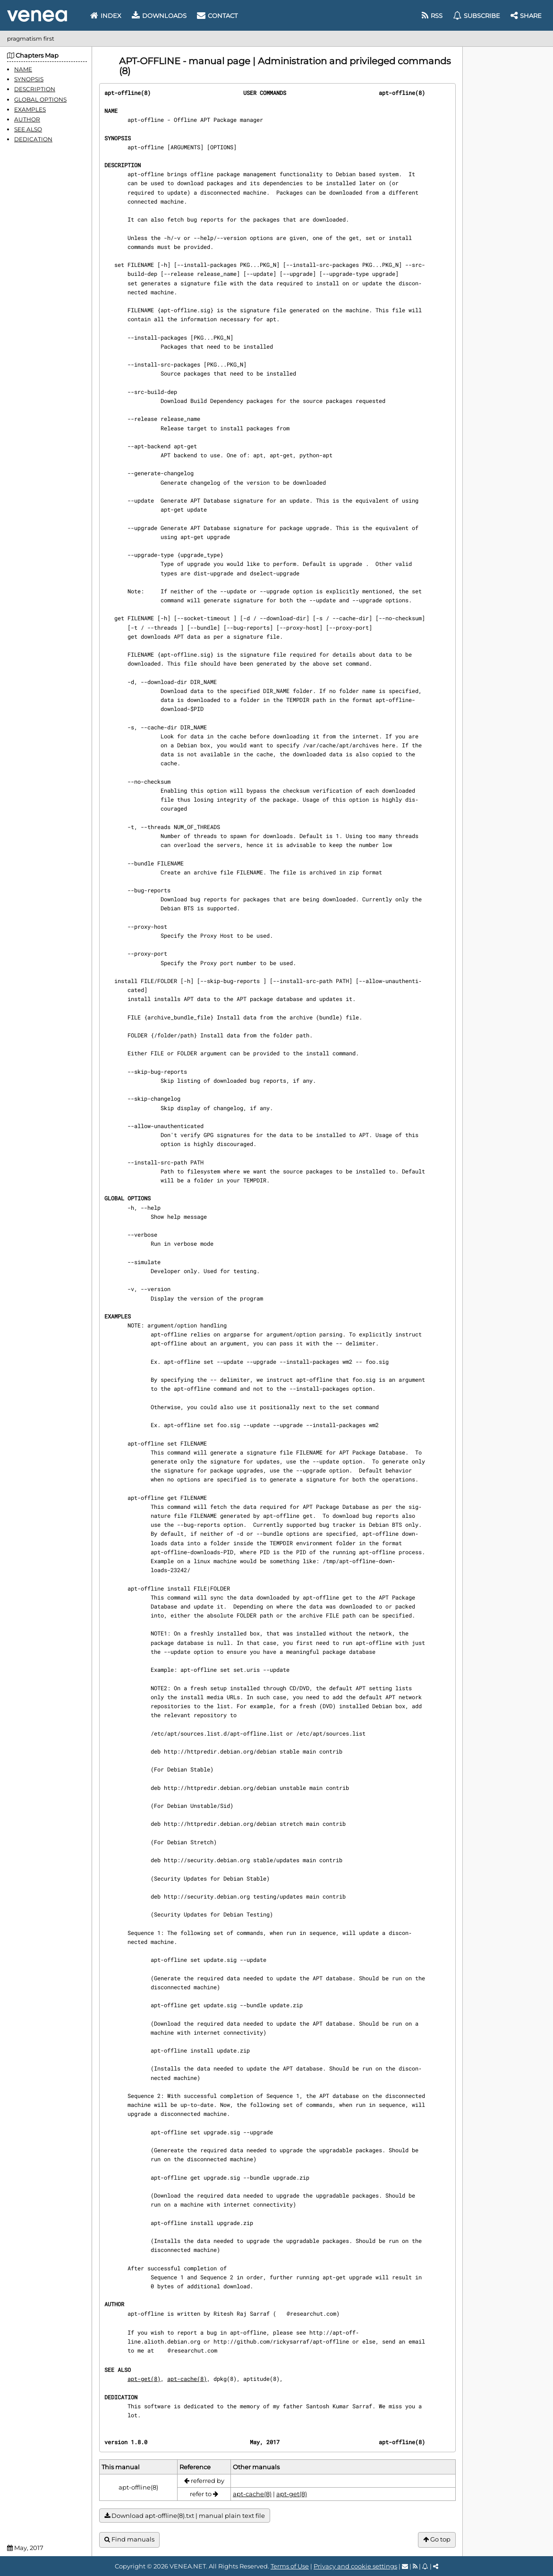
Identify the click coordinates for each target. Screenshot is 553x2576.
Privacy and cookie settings (355, 2566)
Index (105, 15)
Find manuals (129, 2539)
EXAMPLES (30, 109)
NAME (23, 69)
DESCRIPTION (34, 89)
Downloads (159, 15)
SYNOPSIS (28, 79)
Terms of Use (290, 2566)
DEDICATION (33, 139)
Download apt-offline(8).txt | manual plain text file (184, 2516)
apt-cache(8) (187, 2378)
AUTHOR (27, 119)
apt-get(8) (144, 2378)
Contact (217, 15)
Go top (437, 2539)
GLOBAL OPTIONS (40, 99)
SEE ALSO (28, 129)
